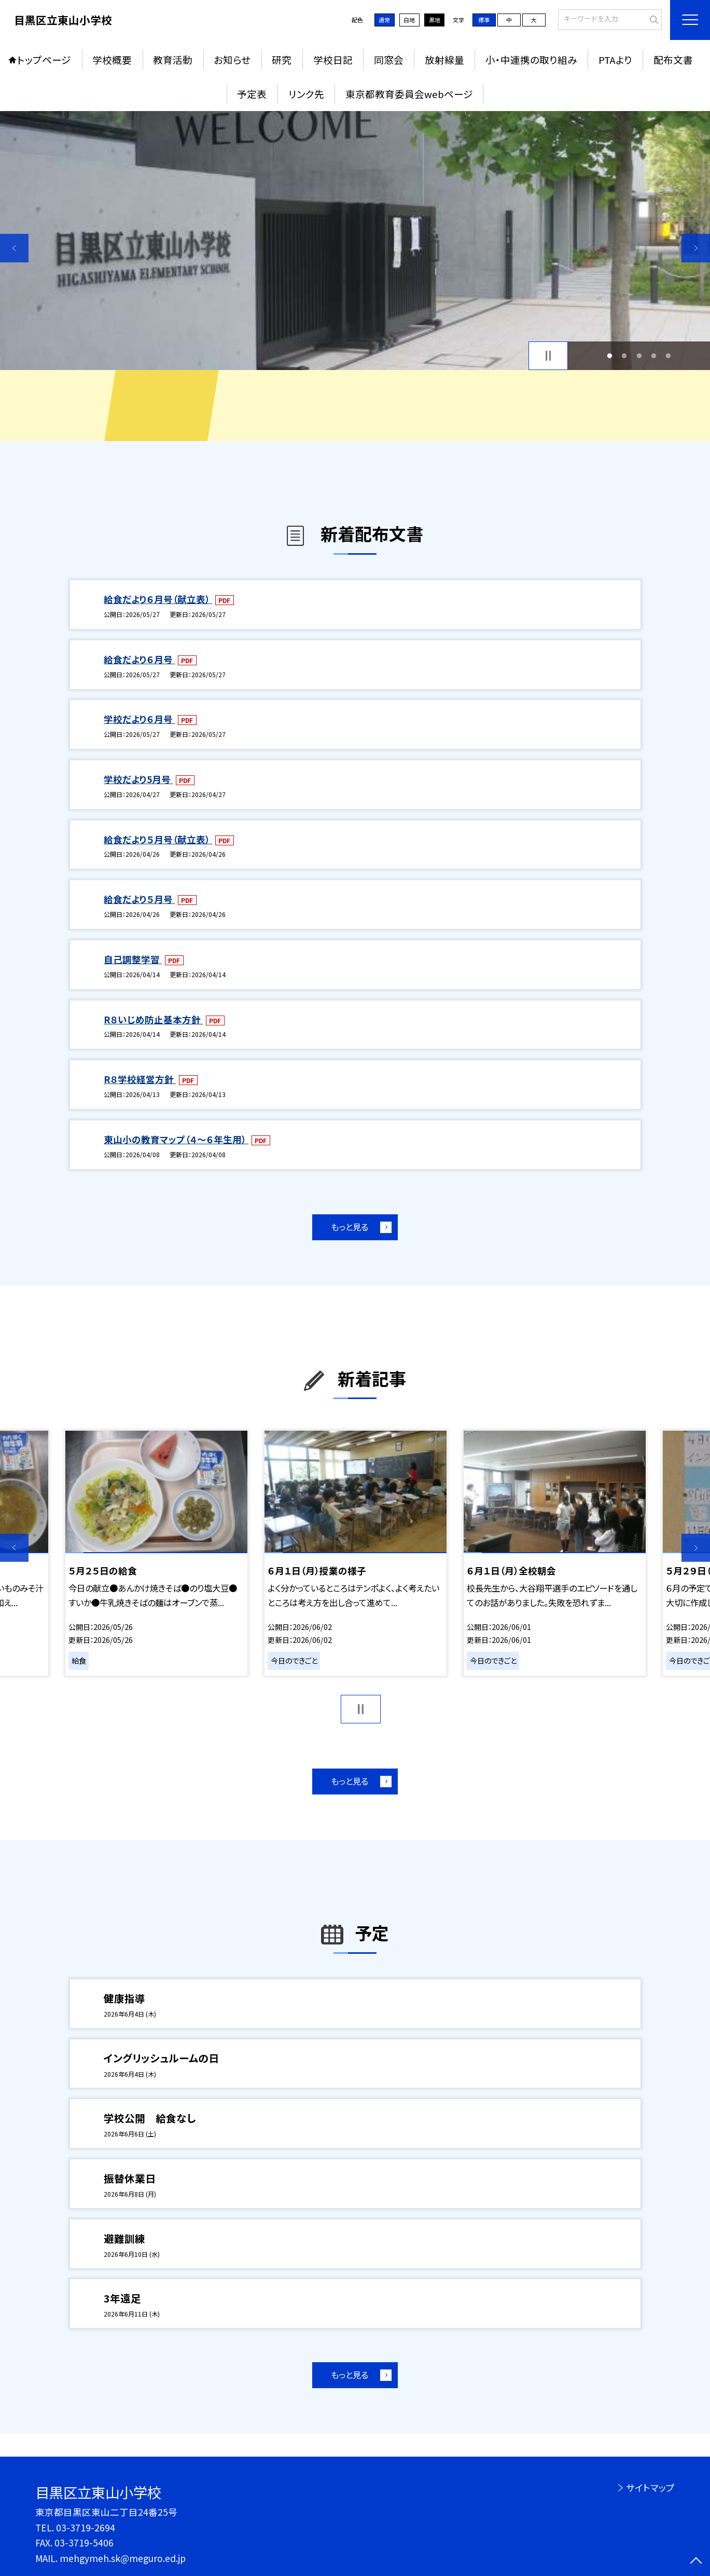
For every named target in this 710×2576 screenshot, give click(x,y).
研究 (281, 59)
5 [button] (668, 355)
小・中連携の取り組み (531, 59)
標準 (484, 20)
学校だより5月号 (138, 779)
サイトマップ (650, 2487)
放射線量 (444, 59)
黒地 (434, 20)
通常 (384, 20)
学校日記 (333, 59)
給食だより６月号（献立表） (158, 599)
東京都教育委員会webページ (409, 94)
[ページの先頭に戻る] (695, 2561)
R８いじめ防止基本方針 (153, 1019)
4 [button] (653, 355)
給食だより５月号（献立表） (158, 839)
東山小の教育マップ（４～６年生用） (176, 1139)
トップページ (44, 59)
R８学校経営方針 (140, 1079)
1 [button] (609, 355)
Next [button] (695, 248)
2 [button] (624, 355)
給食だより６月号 (139, 659)
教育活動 (172, 59)
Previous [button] (14, 248)
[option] (355, 240)
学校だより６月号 (139, 718)
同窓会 (388, 59)
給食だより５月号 (139, 899)
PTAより (615, 59)
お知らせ (232, 59)
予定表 (252, 94)
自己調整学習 (133, 959)
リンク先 (306, 94)
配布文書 (673, 59)
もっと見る (349, 1227)
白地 (409, 20)
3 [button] (639, 355)
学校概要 (112, 59)
